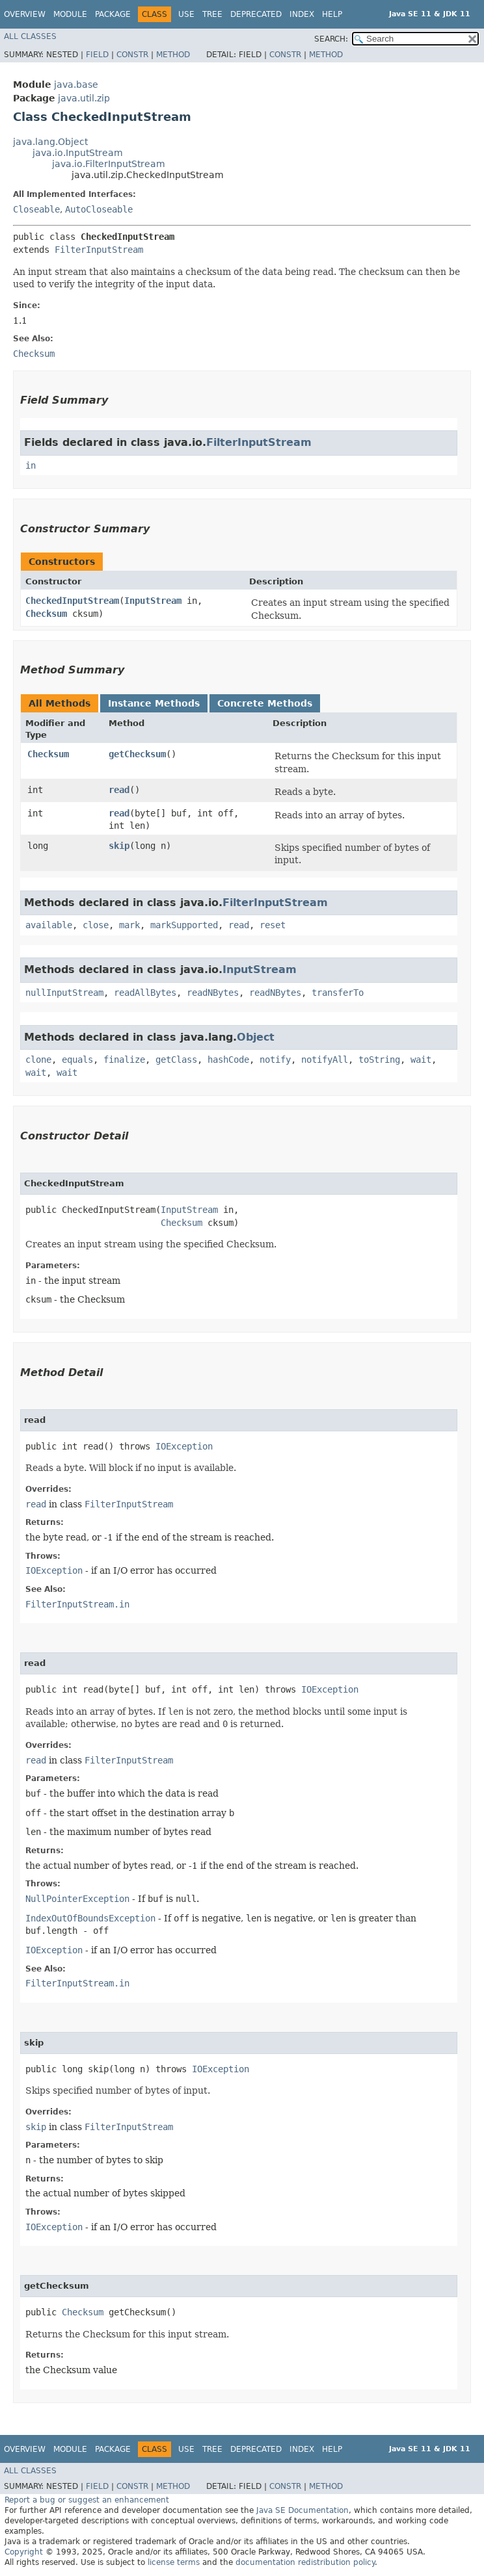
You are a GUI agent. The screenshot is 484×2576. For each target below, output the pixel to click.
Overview (25, 14)
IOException (184, 1446)
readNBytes (213, 992)
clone (38, 1059)
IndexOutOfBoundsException (90, 1918)
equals (77, 1059)
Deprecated (256, 14)
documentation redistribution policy (305, 2562)
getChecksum (137, 754)
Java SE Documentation (302, 2510)
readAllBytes (145, 992)
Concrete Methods (264, 703)
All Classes (30, 36)
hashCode (228, 1059)
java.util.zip (84, 98)
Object (256, 1037)
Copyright (24, 2551)
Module (70, 14)
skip (119, 845)
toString (379, 1059)
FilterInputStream (99, 249)
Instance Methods (154, 703)
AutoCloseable (99, 209)
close (96, 925)
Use (186, 14)
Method (173, 54)
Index (301, 14)
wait (420, 1059)
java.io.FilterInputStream (108, 164)
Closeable (36, 209)
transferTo (338, 992)
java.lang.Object (50, 142)
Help (332, 14)
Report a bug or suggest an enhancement (87, 2499)
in (30, 465)
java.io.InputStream (78, 153)
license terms (174, 2562)
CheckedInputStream (72, 600)
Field (97, 54)
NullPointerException (77, 1898)
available (48, 925)
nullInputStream (64, 992)
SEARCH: (331, 39)
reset (273, 925)
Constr (132, 54)
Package (113, 14)
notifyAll (324, 1059)
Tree (212, 14)
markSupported (184, 925)
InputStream (153, 600)
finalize (124, 1059)
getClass (176, 1059)
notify (275, 1059)
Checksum (46, 613)
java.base (76, 84)
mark (129, 925)
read (119, 790)
